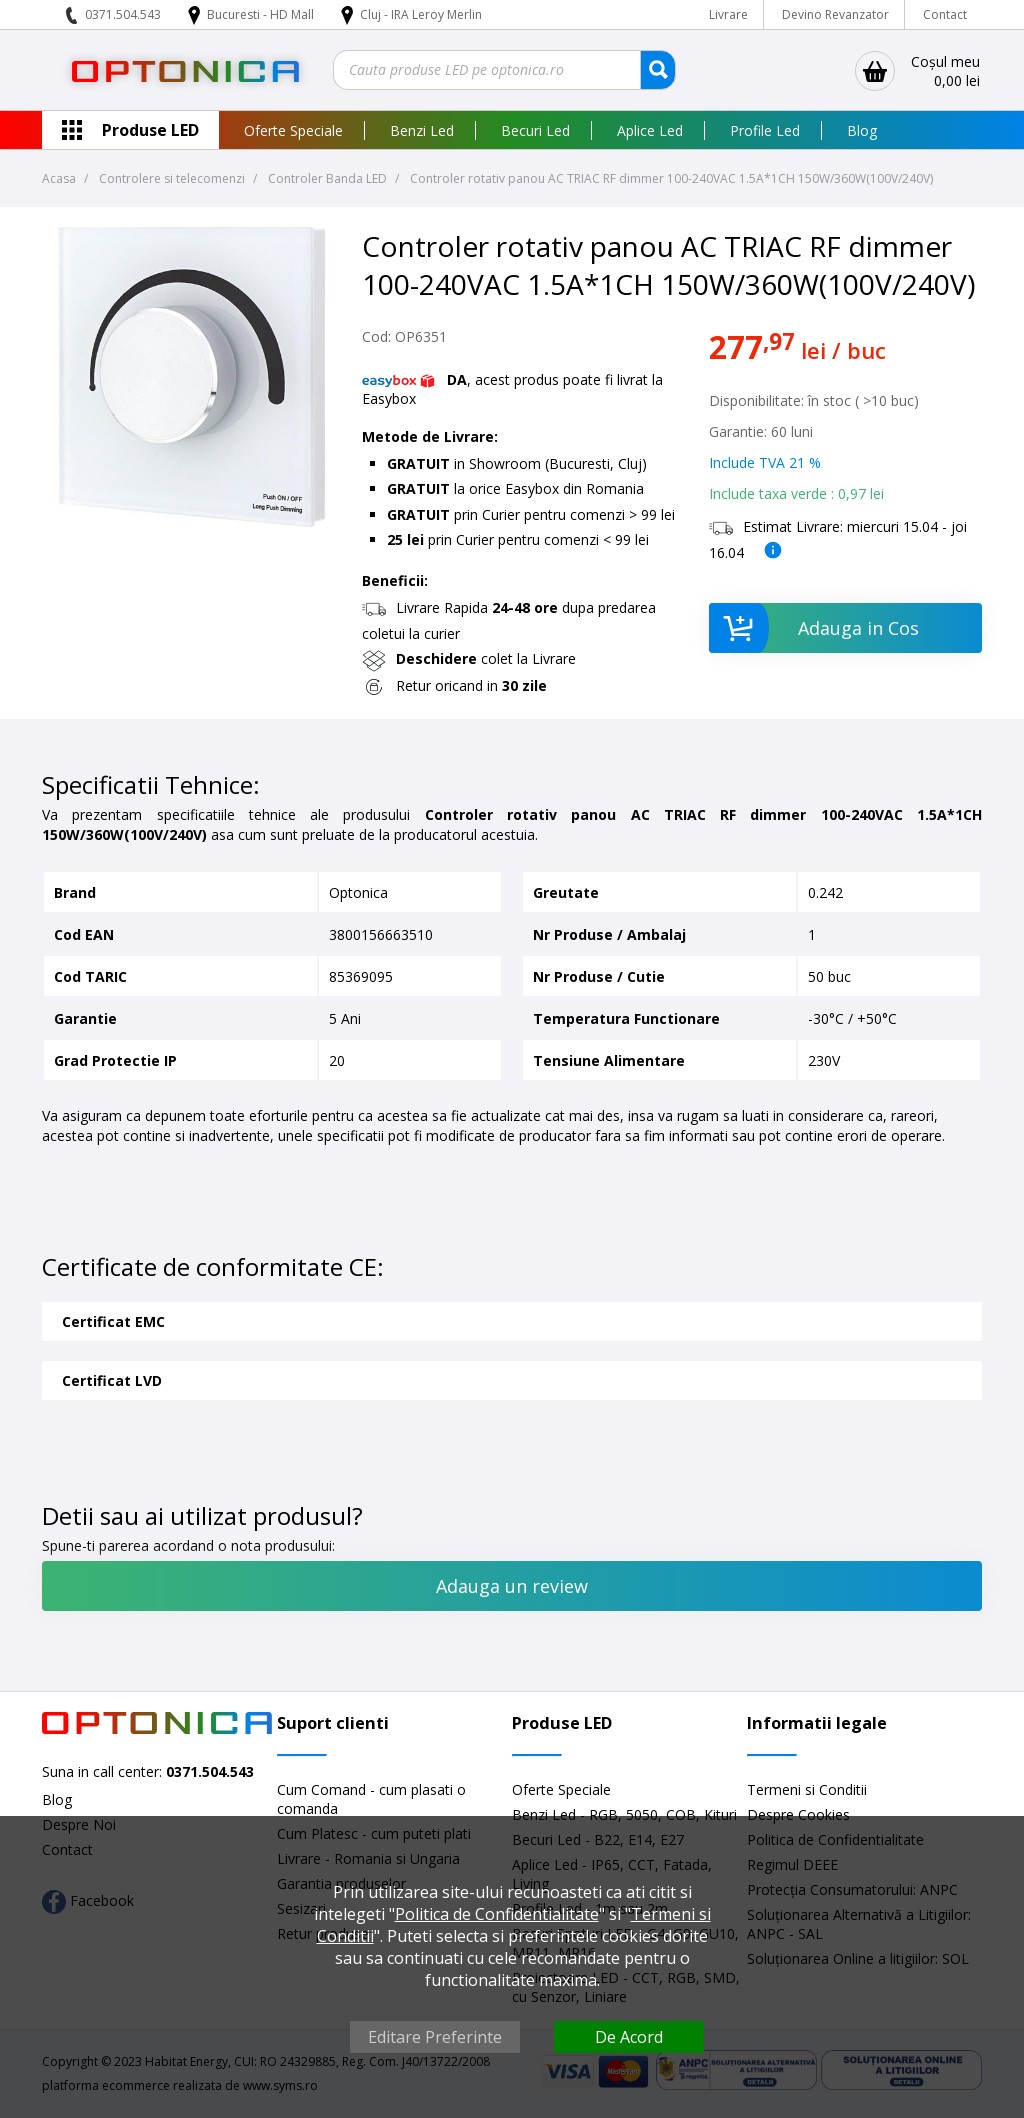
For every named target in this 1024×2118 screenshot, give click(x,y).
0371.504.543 (123, 14)
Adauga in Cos (813, 628)
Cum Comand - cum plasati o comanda (371, 1799)
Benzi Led (422, 130)
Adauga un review (512, 1586)
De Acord (629, 2037)
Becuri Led (535, 130)
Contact (945, 14)
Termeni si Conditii (807, 1789)
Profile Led (765, 130)
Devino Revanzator (835, 14)
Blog (862, 130)
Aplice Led (650, 130)
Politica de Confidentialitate (497, 1914)
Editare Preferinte (435, 2037)
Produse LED (150, 130)
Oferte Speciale (293, 130)
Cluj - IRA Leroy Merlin (421, 14)
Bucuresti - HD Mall (262, 14)
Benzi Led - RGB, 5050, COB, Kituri (624, 1814)
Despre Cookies (798, 1814)
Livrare (728, 14)
